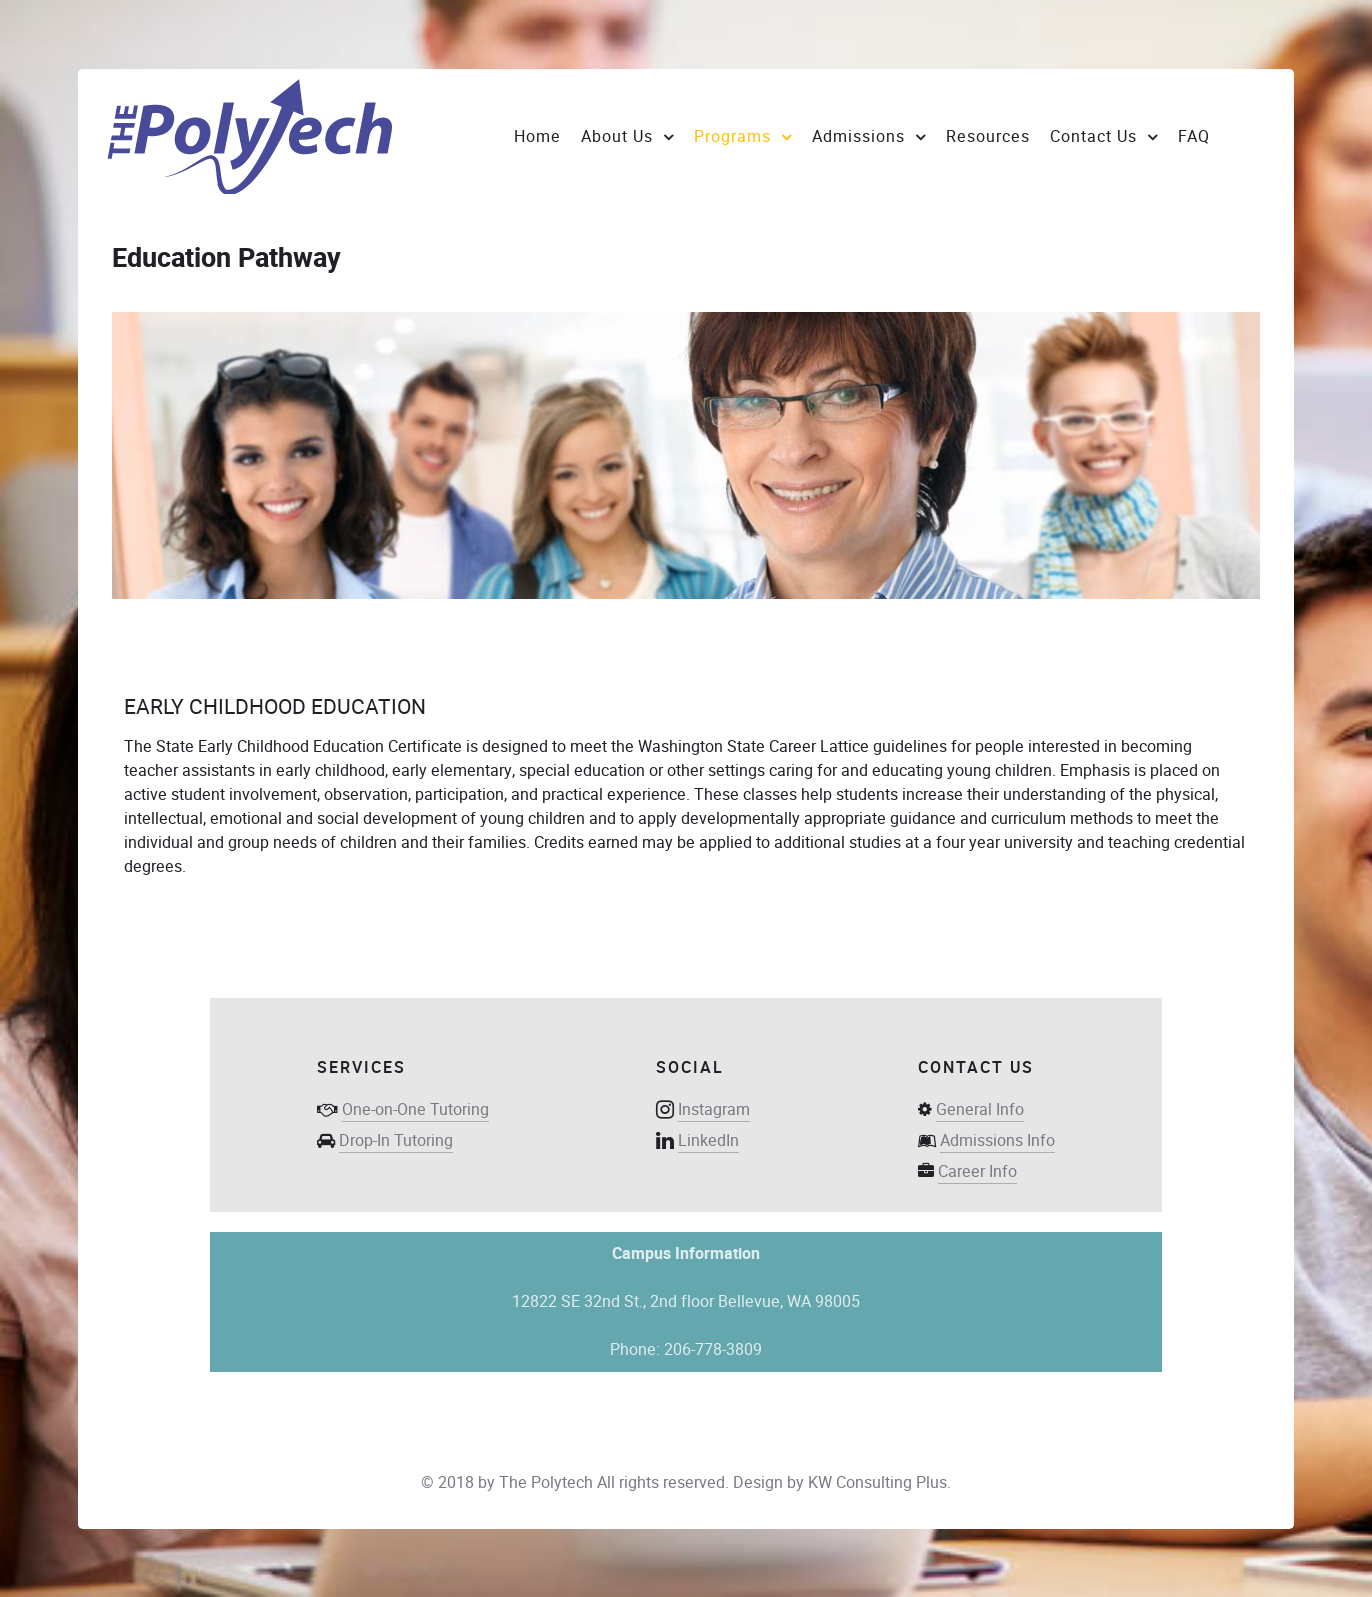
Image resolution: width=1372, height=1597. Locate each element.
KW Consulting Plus (877, 1482)
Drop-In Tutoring (396, 1140)
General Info (980, 1109)
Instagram (714, 1109)
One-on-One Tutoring (415, 1109)
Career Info (977, 1171)
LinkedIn (708, 1140)
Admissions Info (997, 1140)
